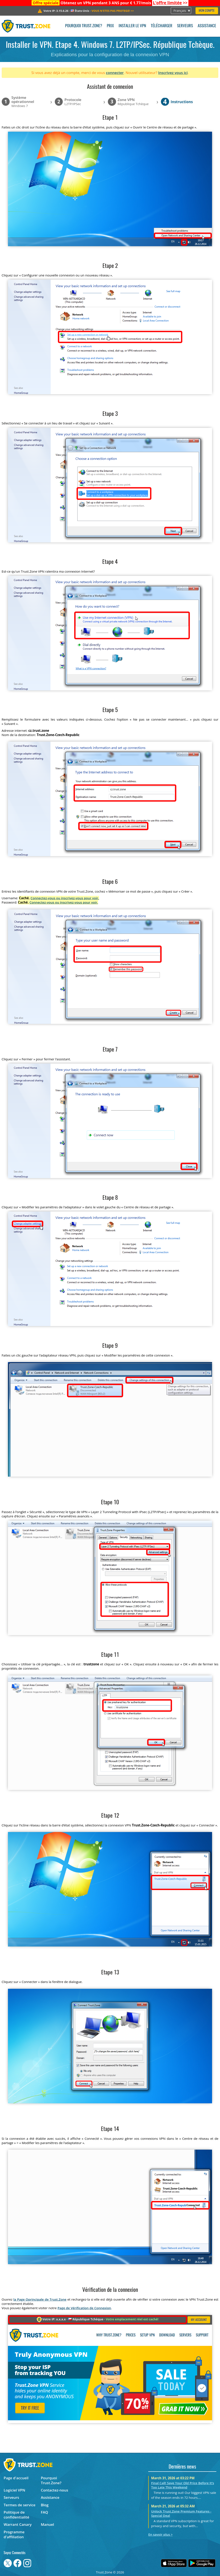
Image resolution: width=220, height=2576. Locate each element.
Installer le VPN (132, 26)
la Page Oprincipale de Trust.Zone (39, 2299)
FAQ (44, 2512)
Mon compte (207, 10)
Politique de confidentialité (16, 2515)
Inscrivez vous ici (173, 72)
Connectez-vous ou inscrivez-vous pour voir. (65, 898)
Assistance (207, 26)
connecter (115, 72)
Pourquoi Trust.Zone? (83, 26)
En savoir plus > (160, 2534)
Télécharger (161, 26)
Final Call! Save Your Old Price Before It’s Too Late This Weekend (182, 2485)
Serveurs (185, 26)
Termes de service (19, 2504)
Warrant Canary (18, 2524)
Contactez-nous (54, 2490)
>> (170, 3)
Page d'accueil (16, 2477)
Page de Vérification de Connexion (84, 2308)
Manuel (47, 2524)
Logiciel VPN (14, 2490)
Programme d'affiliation (14, 2534)
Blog (45, 2504)
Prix (110, 26)
